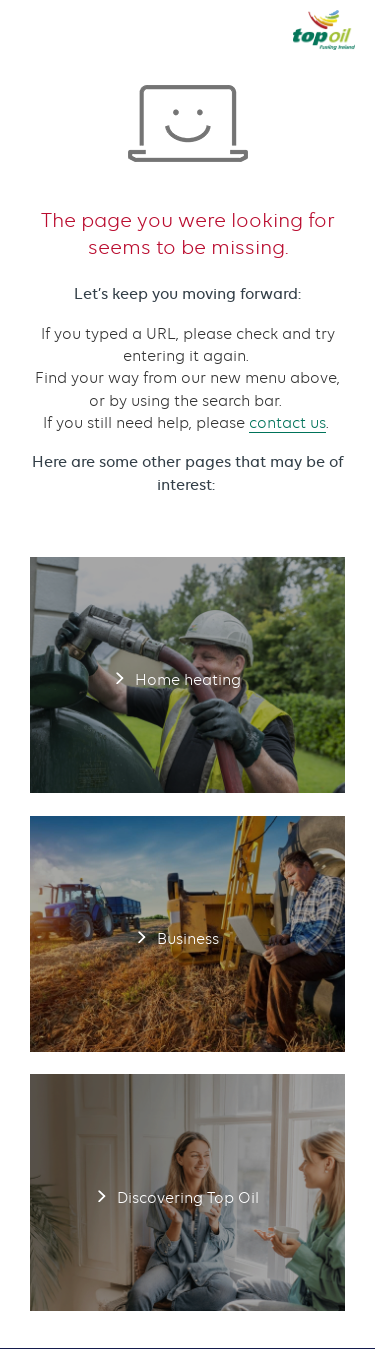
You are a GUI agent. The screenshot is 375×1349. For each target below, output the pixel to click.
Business (187, 934)
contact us (287, 423)
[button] (32, 30)
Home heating (187, 675)
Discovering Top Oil (187, 1192)
